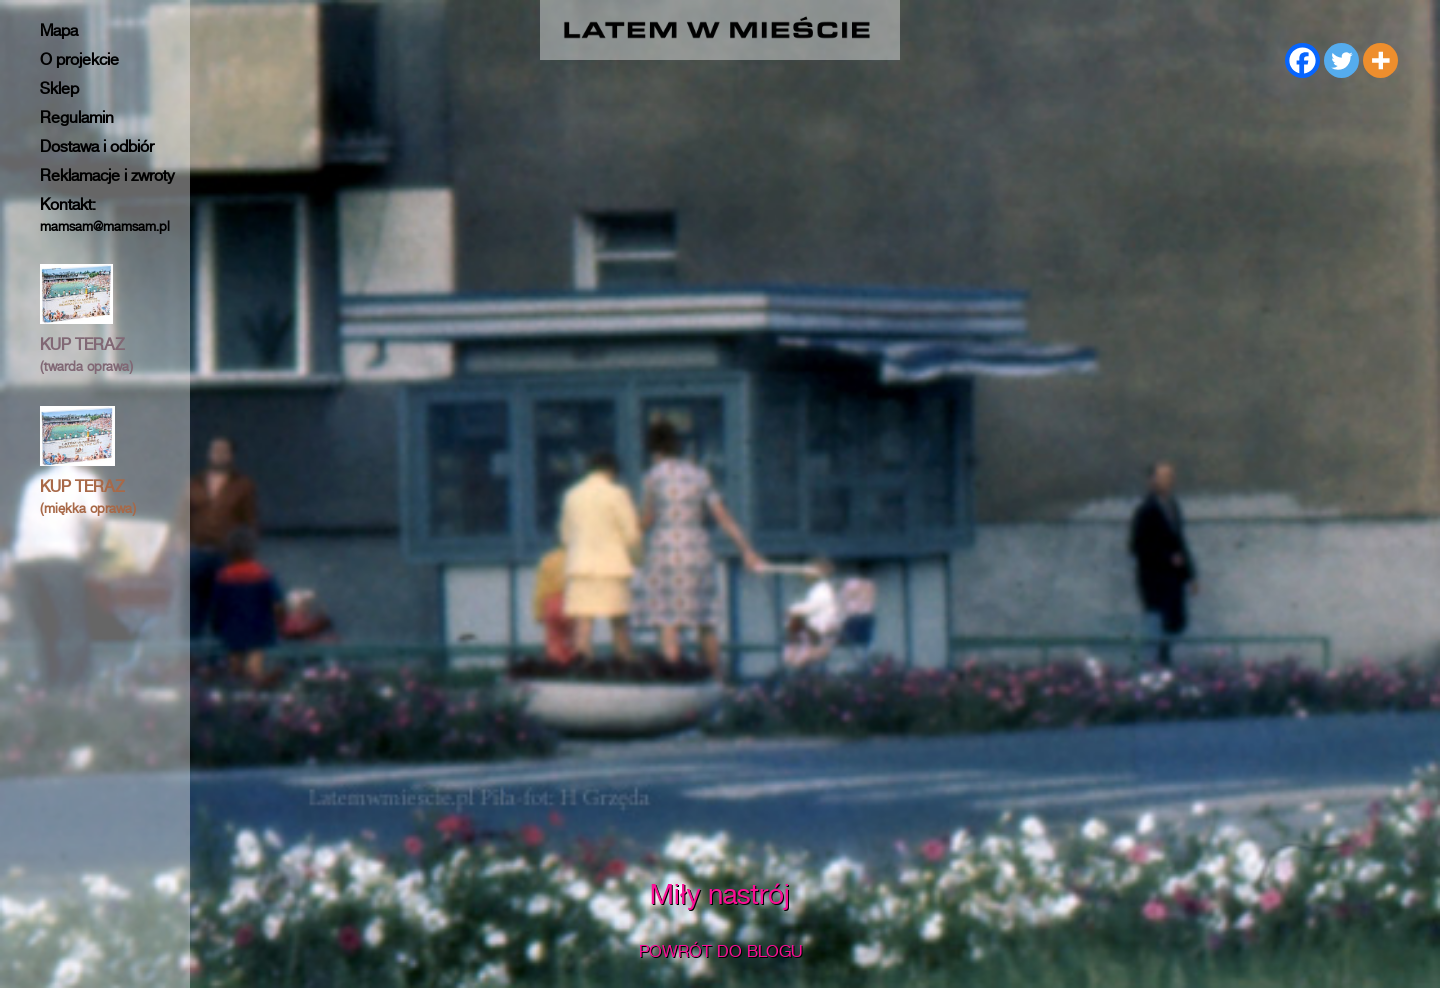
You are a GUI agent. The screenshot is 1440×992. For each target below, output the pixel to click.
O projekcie (79, 59)
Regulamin (77, 117)
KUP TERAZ (86, 354)
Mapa (59, 30)
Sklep (59, 88)
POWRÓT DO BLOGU (720, 951)
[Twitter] (1341, 60)
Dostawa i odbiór (97, 146)
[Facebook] (1302, 60)
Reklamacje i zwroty (107, 175)
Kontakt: (105, 214)
